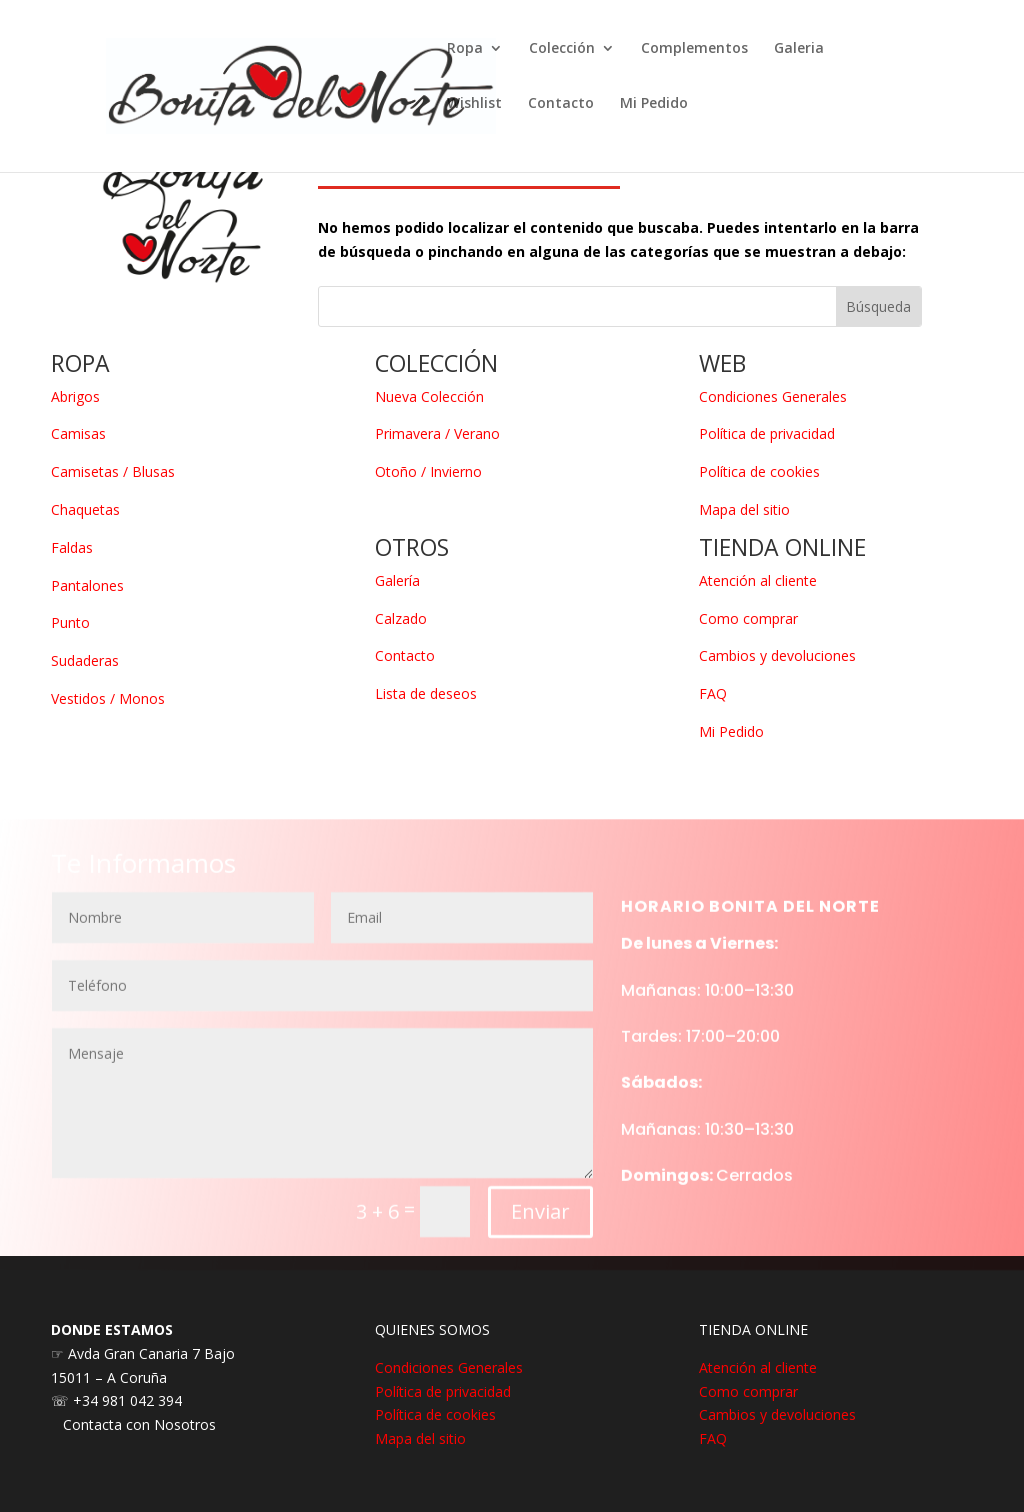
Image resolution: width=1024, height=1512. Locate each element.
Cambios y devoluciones (777, 655)
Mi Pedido (654, 104)
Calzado (401, 618)
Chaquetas (85, 509)
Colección (562, 49)
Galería (397, 580)
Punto (70, 622)
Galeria (799, 49)
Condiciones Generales (773, 396)
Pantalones (87, 585)
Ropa (465, 49)
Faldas (72, 547)
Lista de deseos (426, 693)
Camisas (78, 433)
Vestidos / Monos (108, 698)
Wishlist (474, 104)
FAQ (713, 693)
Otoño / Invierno (428, 471)
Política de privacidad (767, 433)
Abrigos (75, 396)
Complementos (694, 49)
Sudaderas (85, 660)
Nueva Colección (429, 396)
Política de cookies (759, 471)
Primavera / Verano (437, 433)
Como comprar (748, 618)
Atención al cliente (758, 580)
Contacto (561, 104)
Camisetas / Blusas (113, 471)
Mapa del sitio (744, 509)
